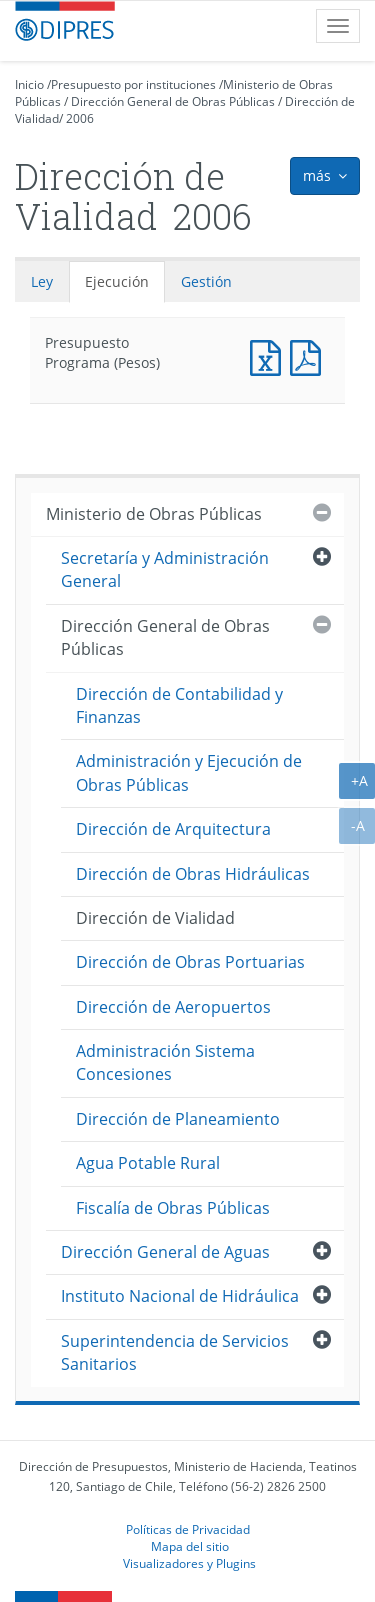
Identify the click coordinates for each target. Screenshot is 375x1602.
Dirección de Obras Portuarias (190, 962)
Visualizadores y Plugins (189, 1563)
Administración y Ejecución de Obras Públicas (189, 772)
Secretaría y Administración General (165, 569)
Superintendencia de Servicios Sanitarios (175, 1352)
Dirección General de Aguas (165, 1252)
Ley (42, 281)
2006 (80, 118)
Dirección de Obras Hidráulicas (193, 874)
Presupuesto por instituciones (133, 84)
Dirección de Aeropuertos (173, 1007)
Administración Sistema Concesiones (165, 1062)
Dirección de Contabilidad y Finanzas (179, 705)
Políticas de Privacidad (188, 1529)
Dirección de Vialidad (155, 918)
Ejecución (117, 281)
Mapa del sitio (190, 1546)
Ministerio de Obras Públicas (154, 514)
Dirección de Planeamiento (178, 1119)
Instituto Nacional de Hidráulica (180, 1296)
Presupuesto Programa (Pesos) (270, 355)
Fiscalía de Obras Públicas (173, 1208)
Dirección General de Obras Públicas (173, 101)
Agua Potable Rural (148, 1163)
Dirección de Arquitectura (173, 829)
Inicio (29, 84)
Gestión (206, 281)
